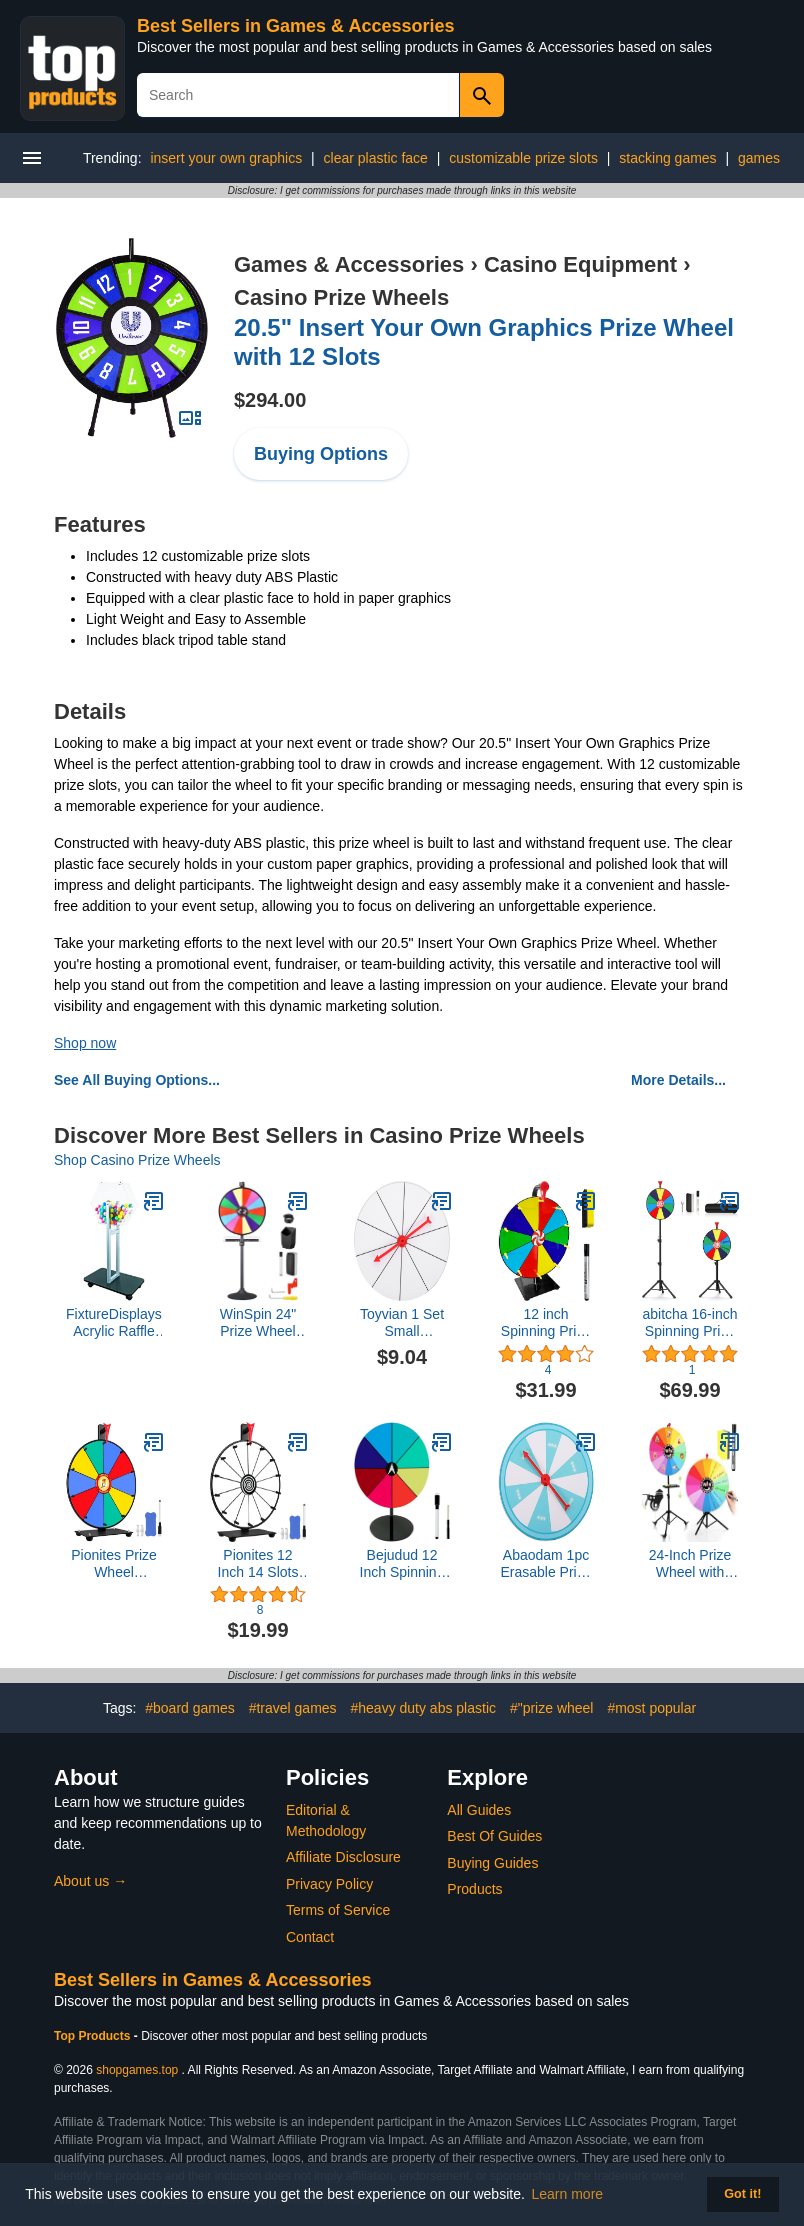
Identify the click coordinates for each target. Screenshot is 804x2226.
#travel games (293, 1708)
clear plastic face (376, 158)
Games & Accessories (349, 264)
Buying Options (321, 454)
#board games (190, 1708)
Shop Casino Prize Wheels (137, 1160)
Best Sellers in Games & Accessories (296, 26)
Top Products (94, 2036)
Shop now (85, 1043)
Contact (310, 1937)
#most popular (651, 1708)
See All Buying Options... (137, 1080)
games (759, 158)
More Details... (678, 1080)
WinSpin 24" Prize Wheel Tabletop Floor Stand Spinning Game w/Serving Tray (258, 1323)
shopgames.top (137, 2070)
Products (474, 1889)
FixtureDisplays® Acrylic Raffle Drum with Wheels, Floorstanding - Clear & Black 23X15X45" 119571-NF (114, 1323)
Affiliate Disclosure (343, 1857)
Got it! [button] (742, 2194)
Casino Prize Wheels (341, 297)
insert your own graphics (226, 158)
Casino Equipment (580, 264)
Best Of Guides (494, 1836)
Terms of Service (338, 1910)
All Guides (479, 1810)
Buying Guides (492, 1863)
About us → (90, 1881)
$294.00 (270, 400)
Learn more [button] (568, 2194)
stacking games (667, 158)
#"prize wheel (552, 1708)
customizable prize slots (523, 158)
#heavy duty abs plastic (423, 1708)
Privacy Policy (329, 1884)
